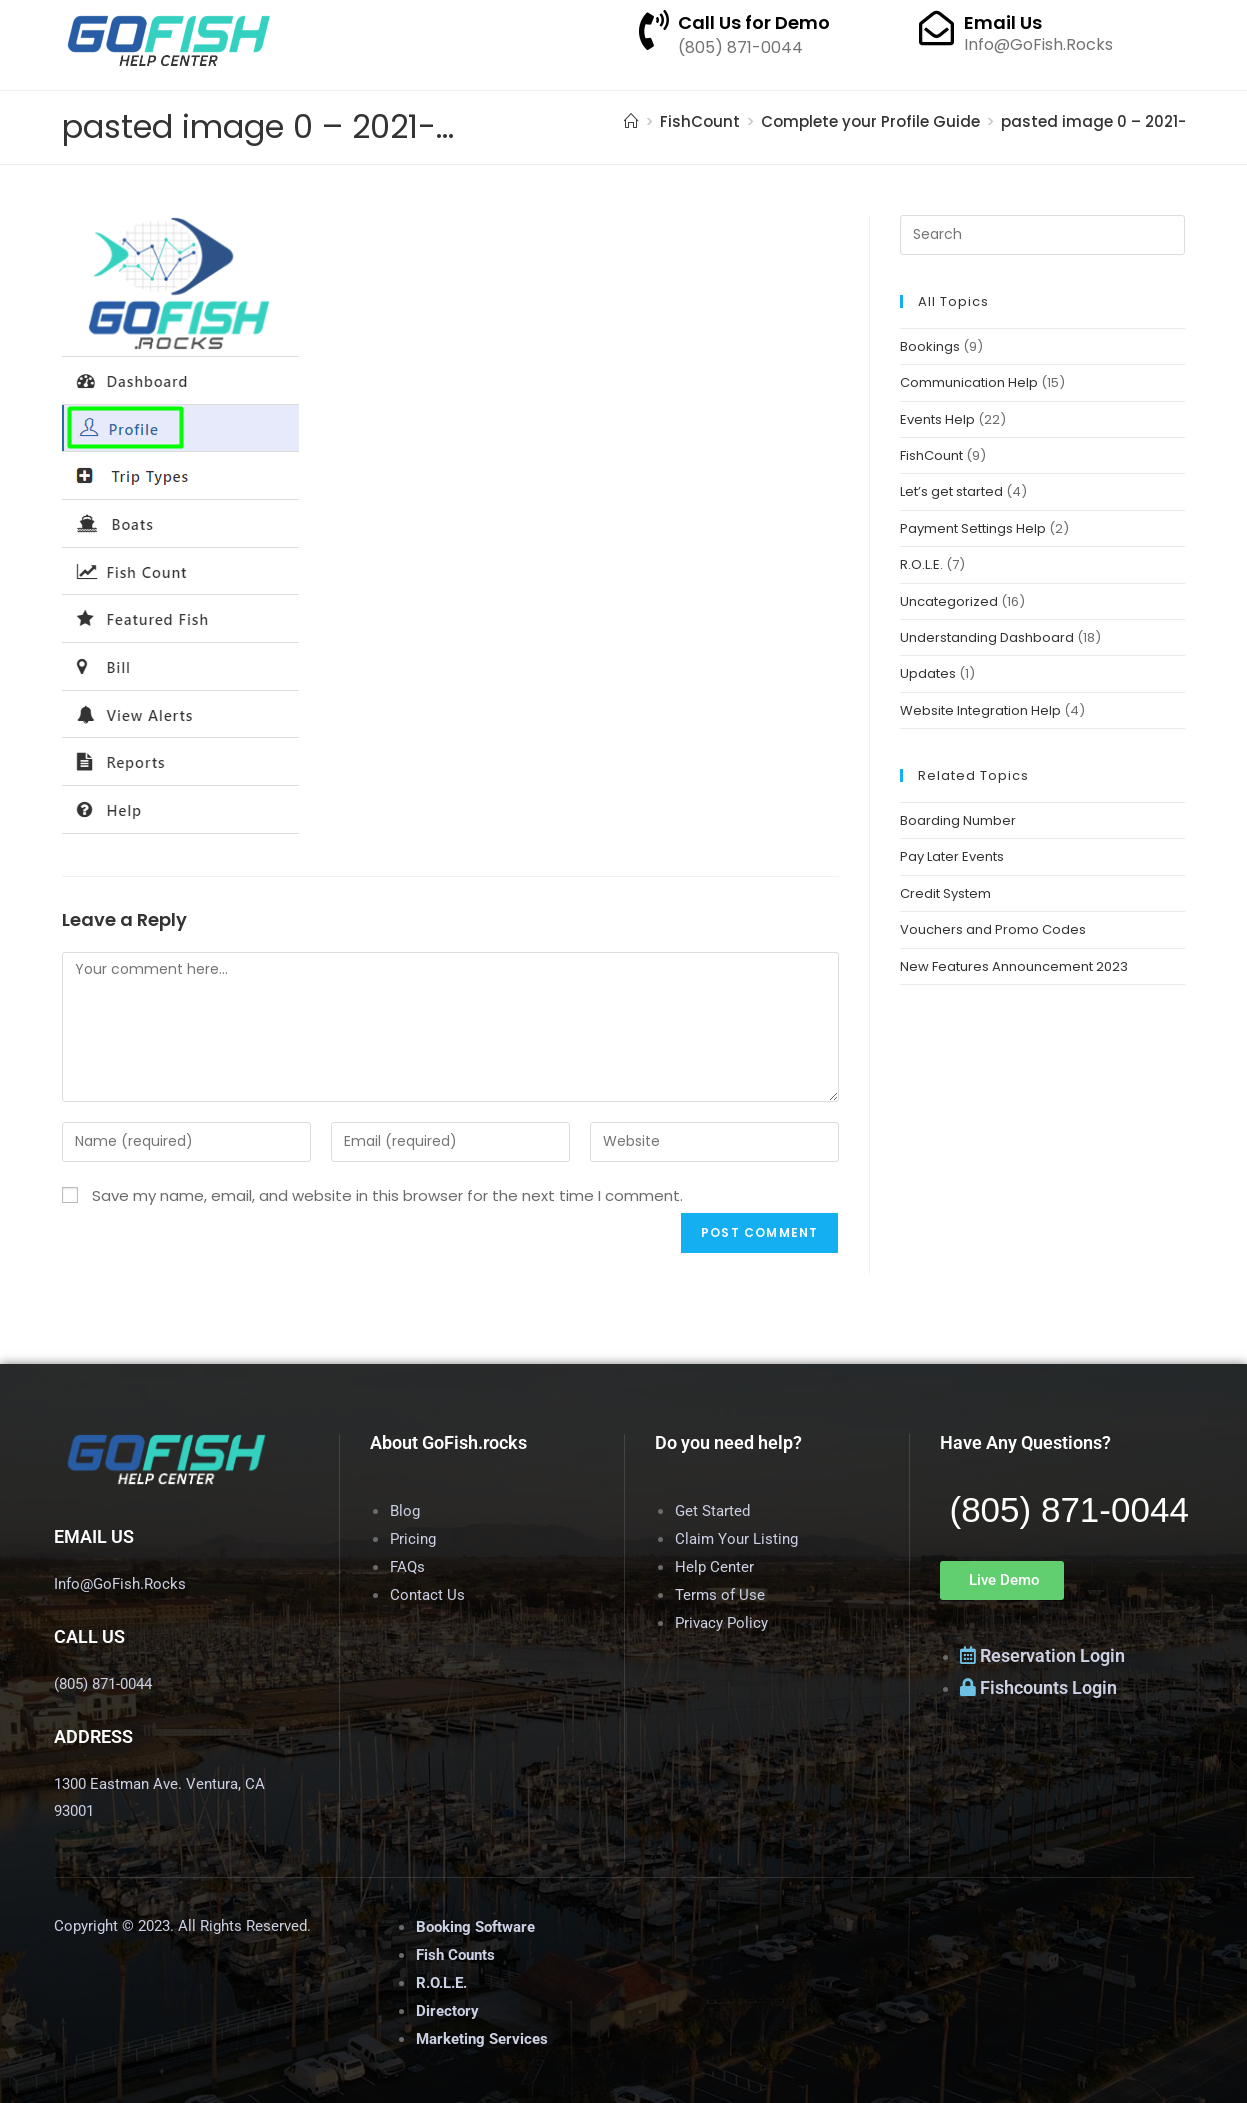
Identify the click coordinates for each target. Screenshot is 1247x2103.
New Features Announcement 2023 (1014, 966)
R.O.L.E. (921, 564)
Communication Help (969, 382)
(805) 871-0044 (1069, 1509)
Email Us (1003, 22)
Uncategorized (949, 601)
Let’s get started (951, 491)
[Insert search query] (1042, 235)
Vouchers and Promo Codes (993, 929)
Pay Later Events (952, 856)
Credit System (945, 893)
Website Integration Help (980, 710)
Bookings (930, 346)
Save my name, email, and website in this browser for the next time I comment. (387, 1195)
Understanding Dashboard (987, 637)
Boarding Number (958, 820)
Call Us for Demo (754, 22)
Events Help (937, 419)
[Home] (631, 121)
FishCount (931, 455)
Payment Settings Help (973, 528)
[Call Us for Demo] (654, 30)
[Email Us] (936, 27)
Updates (928, 673)
